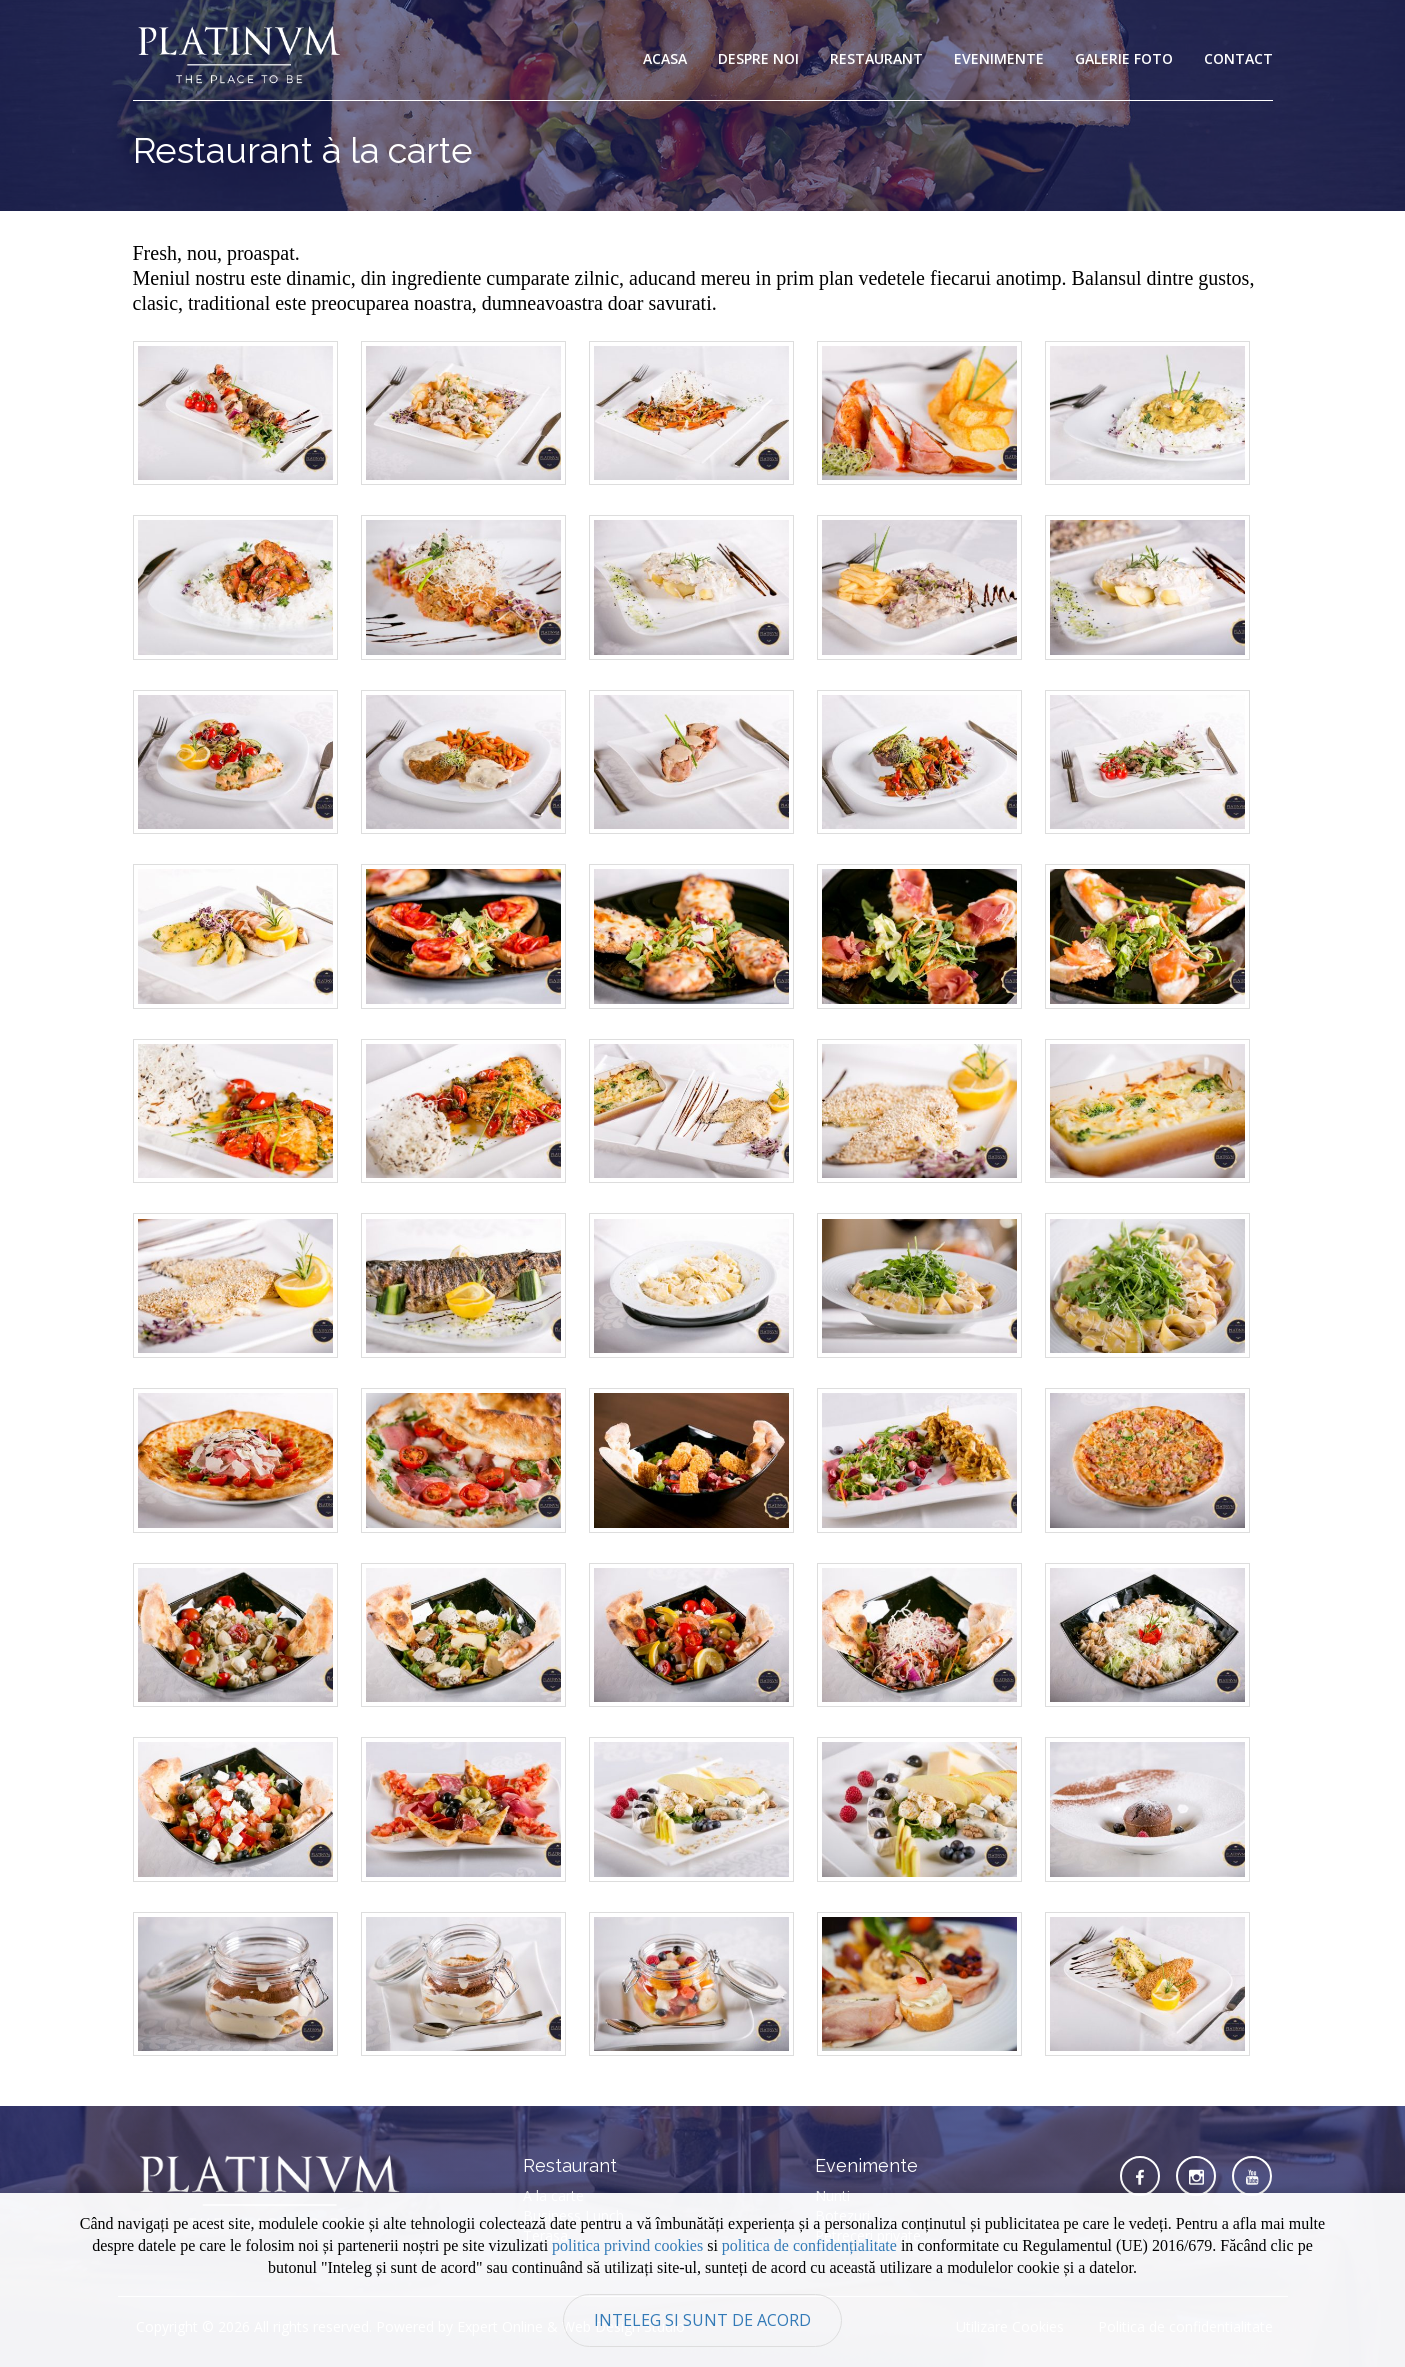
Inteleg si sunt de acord (702, 2320)
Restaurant (876, 58)
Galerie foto (1124, 58)
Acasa (665, 58)
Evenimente (999, 58)
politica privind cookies (627, 2245)
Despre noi (758, 58)
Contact (1238, 58)
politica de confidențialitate (809, 2245)
